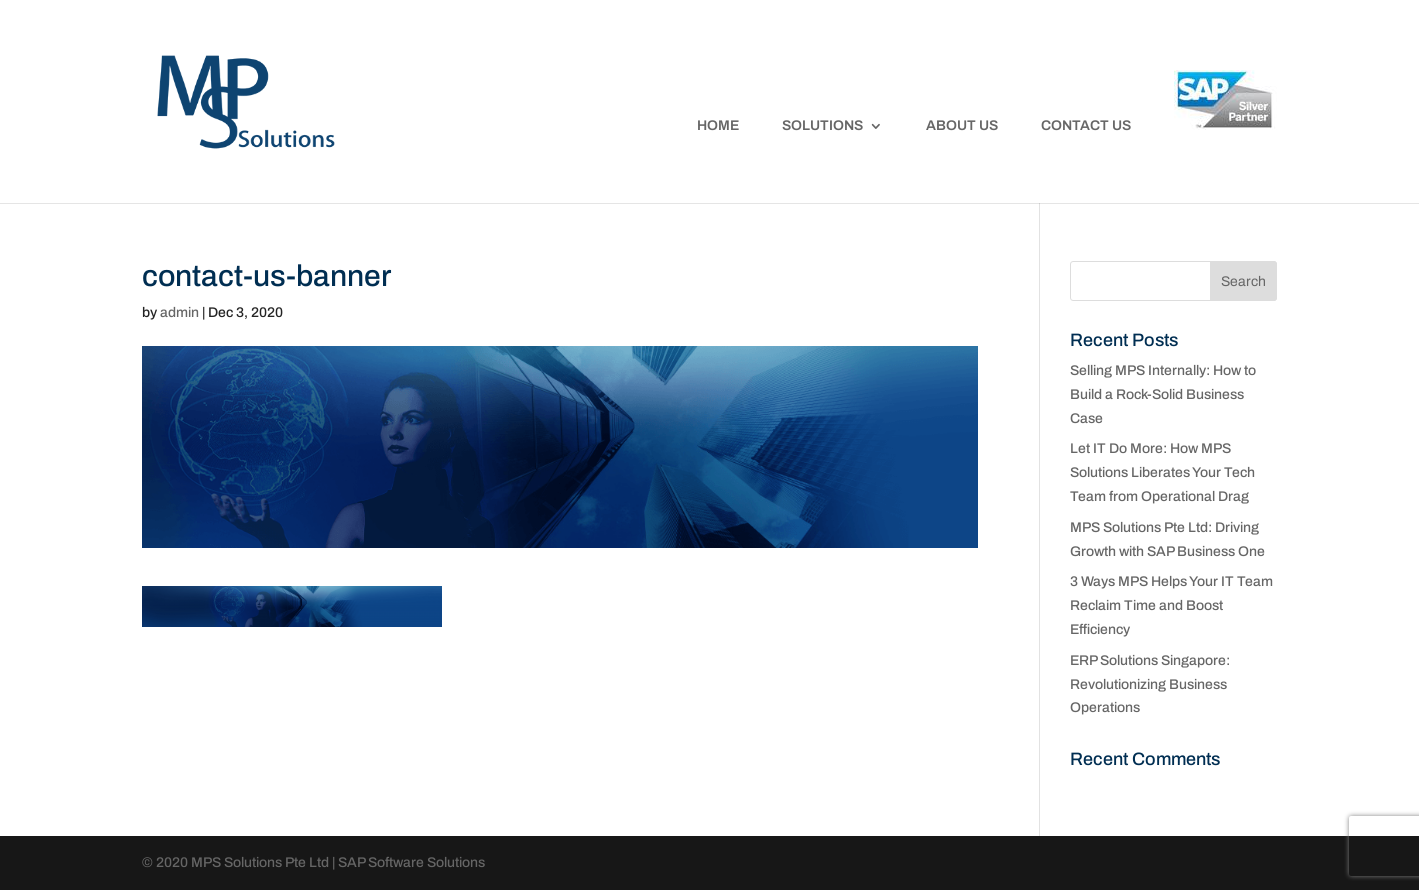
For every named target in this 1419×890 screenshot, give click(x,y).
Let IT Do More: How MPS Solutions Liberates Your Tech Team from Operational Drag (1162, 472)
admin (179, 312)
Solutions (822, 126)
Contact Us (1086, 126)
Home (718, 126)
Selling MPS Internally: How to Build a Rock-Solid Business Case (1163, 394)
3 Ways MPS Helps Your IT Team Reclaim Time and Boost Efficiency (1171, 605)
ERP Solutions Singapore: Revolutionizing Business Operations (1150, 684)
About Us (962, 126)
